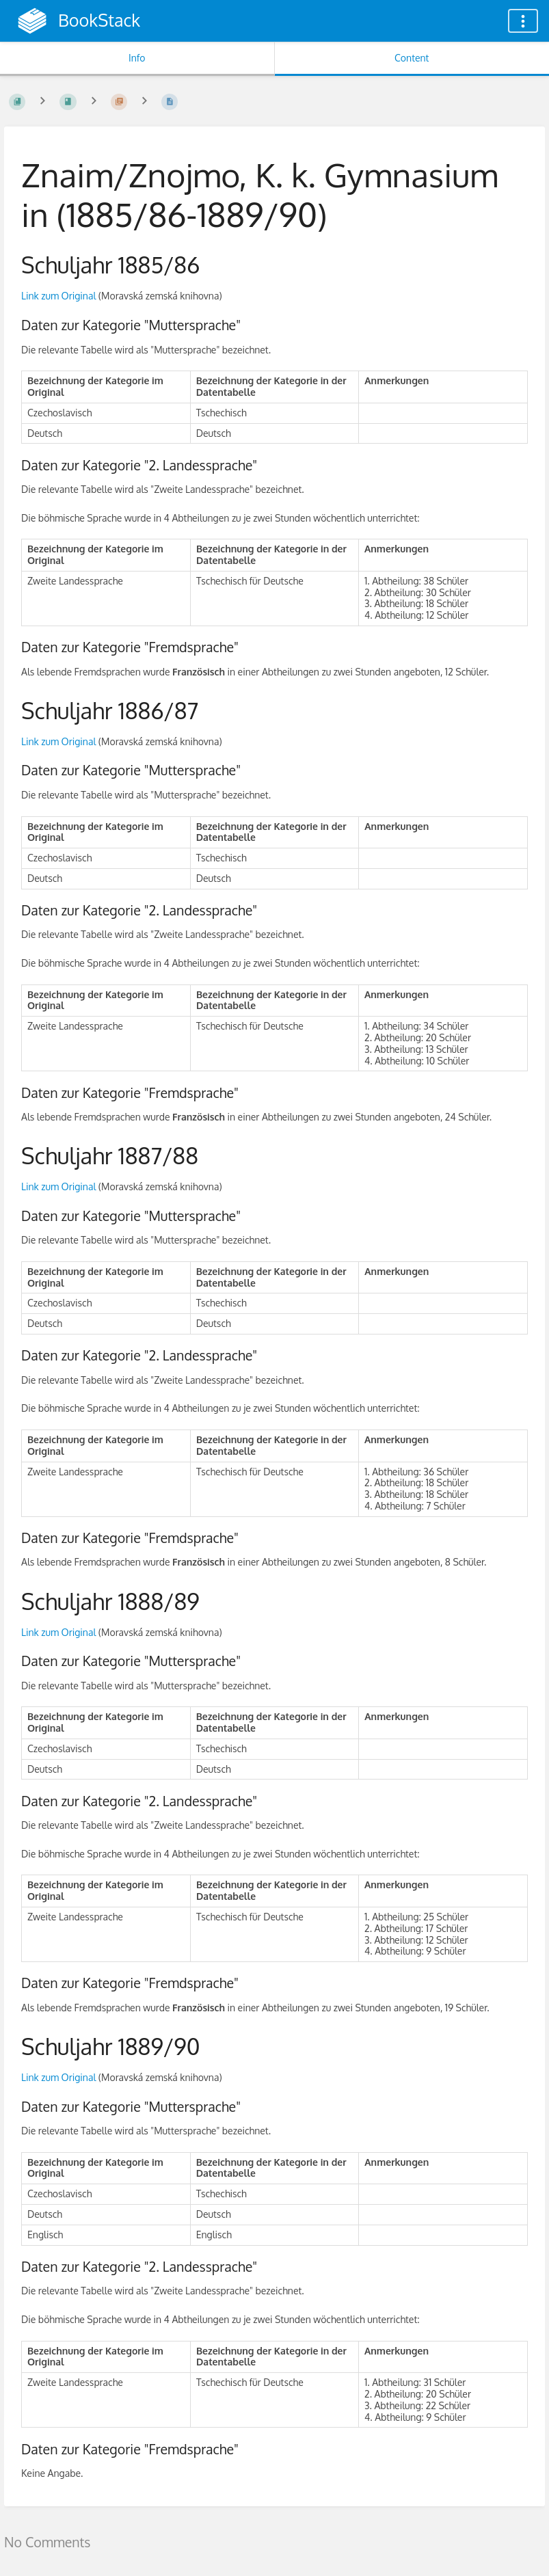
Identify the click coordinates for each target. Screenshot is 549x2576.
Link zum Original (58, 295)
